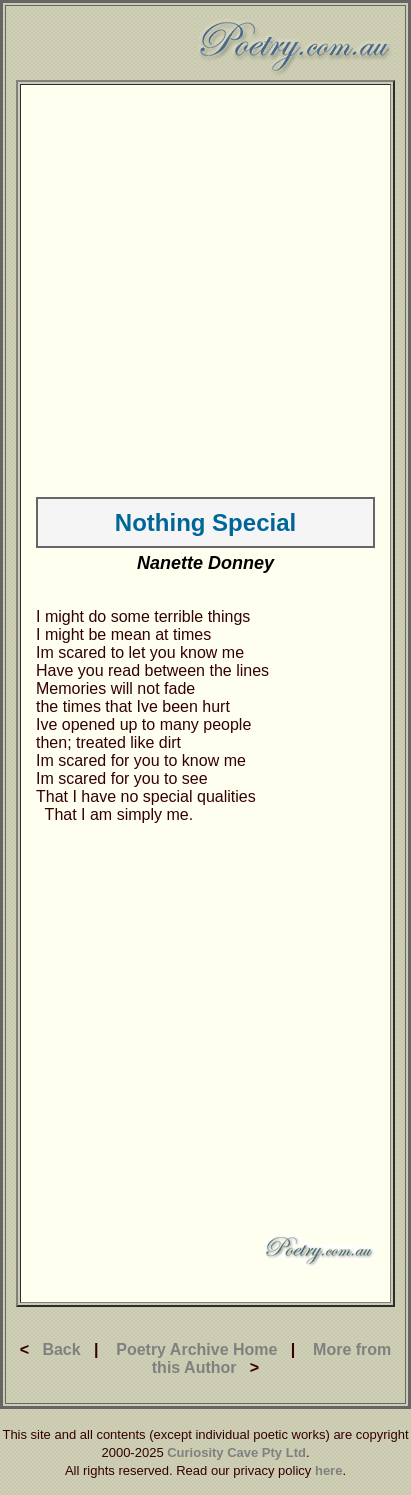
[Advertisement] (187, 287)
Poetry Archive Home (196, 1349)
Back (61, 1349)
